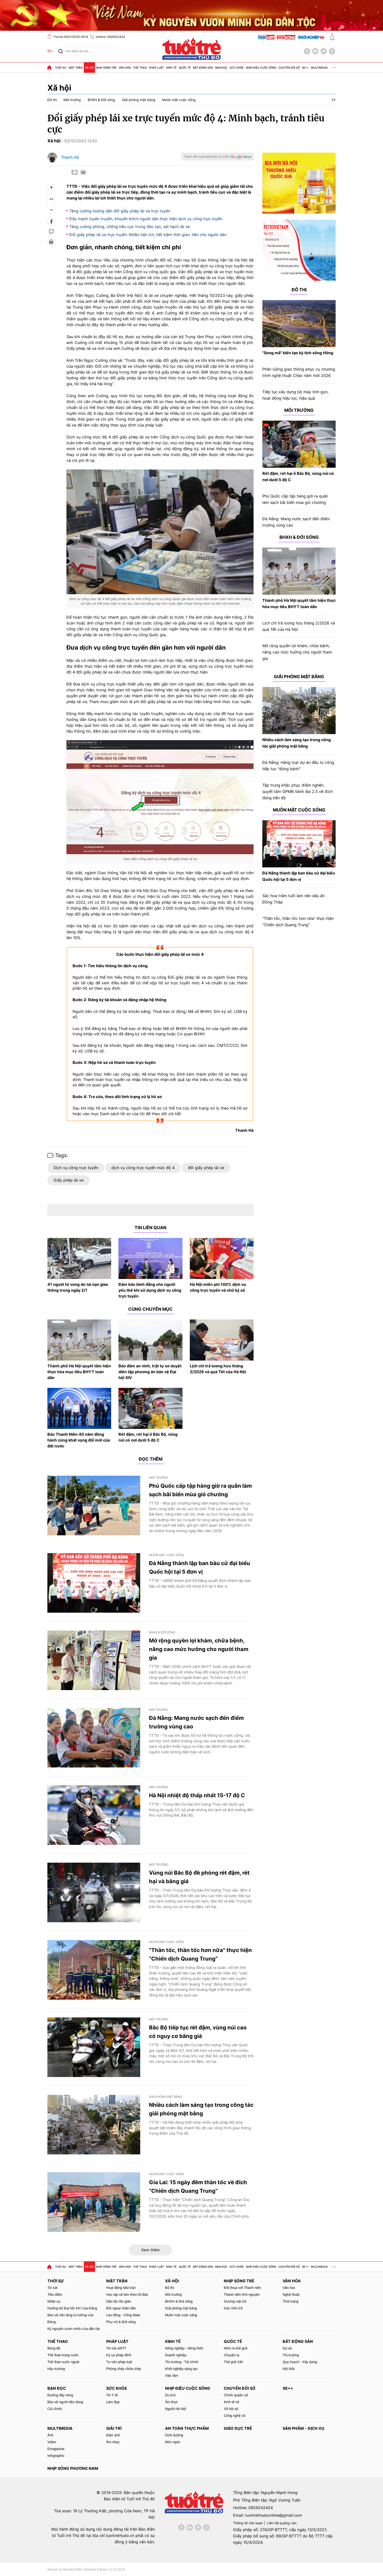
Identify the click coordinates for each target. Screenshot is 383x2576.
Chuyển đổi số (289, 67)
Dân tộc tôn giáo (118, 2301)
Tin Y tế (112, 2395)
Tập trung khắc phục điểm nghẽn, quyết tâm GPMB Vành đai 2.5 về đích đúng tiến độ (297, 791)
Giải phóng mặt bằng (165, 2096)
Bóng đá (53, 2348)
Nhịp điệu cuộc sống (261, 67)
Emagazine (55, 2449)
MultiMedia (319, 67)
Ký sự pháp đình (118, 2355)
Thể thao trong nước (63, 2355)
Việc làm (171, 2376)
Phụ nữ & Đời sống (121, 2322)
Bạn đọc (221, 67)
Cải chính (54, 2409)
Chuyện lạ (231, 2355)
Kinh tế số (231, 2402)
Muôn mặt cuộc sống (166, 1555)
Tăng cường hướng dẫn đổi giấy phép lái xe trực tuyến (119, 210)
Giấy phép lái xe (68, 1180)
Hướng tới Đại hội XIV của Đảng (72, 2308)
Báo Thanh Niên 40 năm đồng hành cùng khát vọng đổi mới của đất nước (78, 1440)
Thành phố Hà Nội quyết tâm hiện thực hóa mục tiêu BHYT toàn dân (79, 1371)
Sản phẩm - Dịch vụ (303, 2428)
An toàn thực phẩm (187, 2428)
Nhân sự (53, 2301)
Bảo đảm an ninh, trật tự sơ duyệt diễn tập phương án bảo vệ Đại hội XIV (149, 1371)
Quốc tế (185, 67)
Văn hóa (125, 67)
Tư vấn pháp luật (119, 2362)
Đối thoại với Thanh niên (242, 2288)
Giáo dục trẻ (238, 2428)
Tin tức (52, 2288)
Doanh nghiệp (175, 2355)
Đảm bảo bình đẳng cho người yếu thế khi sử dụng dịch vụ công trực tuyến (149, 1290)
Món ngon (172, 2442)
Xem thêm (150, 2249)
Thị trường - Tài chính (181, 2362)
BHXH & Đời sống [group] (101, 100)
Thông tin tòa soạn (248, 2523)
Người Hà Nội (175, 2409)
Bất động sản (203, 67)
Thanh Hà (70, 157)
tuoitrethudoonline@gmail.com (273, 2515)
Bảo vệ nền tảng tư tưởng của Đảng (70, 2318)
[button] (332, 99)
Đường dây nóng (60, 2395)
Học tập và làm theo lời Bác (127, 2294)
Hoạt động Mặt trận (121, 2288)
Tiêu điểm (54, 2294)
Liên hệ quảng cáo (282, 2523)
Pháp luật (156, 67)
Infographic (55, 2456)
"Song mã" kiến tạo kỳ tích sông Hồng (297, 352)
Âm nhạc (113, 2442)
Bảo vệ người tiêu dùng (65, 2402)
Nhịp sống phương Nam (72, 2468)
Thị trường (291, 2355)
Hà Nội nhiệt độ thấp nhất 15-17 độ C (197, 1795)
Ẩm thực (171, 2402)
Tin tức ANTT (116, 2348)
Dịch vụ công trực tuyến (75, 1167)
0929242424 (260, 2507)
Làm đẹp (113, 2402)
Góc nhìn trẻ (233, 2308)
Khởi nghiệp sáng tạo (181, 2369)
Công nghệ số (234, 2416)
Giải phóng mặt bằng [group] (138, 100)
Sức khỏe (237, 67)
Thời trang (290, 2301)
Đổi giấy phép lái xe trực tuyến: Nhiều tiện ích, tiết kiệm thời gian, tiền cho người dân (147, 234)
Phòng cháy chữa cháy (123, 2369)
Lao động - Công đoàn (123, 2315)
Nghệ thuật (291, 2294)
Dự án (287, 2348)
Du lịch (170, 2395)
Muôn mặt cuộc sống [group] (179, 100)
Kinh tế (171, 67)
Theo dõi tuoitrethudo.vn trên (207, 156)
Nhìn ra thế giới (235, 2348)
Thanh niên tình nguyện (242, 2294)
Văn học (289, 2288)
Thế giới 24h (233, 2362)
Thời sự (60, 67)
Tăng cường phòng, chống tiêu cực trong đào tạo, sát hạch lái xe (129, 226)
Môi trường (158, 1477)
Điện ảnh (113, 2435)
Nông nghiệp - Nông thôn (184, 2348)
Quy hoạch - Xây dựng (300, 2362)
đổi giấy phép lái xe (206, 1167)
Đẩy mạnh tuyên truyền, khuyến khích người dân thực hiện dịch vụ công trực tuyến (145, 218)
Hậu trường (56, 2369)
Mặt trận (76, 67)
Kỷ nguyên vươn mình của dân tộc (73, 2329)
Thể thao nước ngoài (63, 2362)
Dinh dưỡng (174, 2435)
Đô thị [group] (52, 100)
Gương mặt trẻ (235, 2301)
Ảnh (50, 2435)
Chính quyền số (236, 2395)
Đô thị (299, 289)
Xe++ (305, 67)
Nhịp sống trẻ (106, 67)
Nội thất (289, 2369)
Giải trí (113, 2428)
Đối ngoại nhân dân (121, 2308)
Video (51, 2442)
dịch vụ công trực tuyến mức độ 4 (143, 1167)
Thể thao (140, 67)
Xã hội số (231, 2409)
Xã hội (89, 67)
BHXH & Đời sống (162, 1632)
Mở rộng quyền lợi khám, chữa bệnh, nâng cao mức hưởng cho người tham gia (198, 1649)
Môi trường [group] (72, 100)
